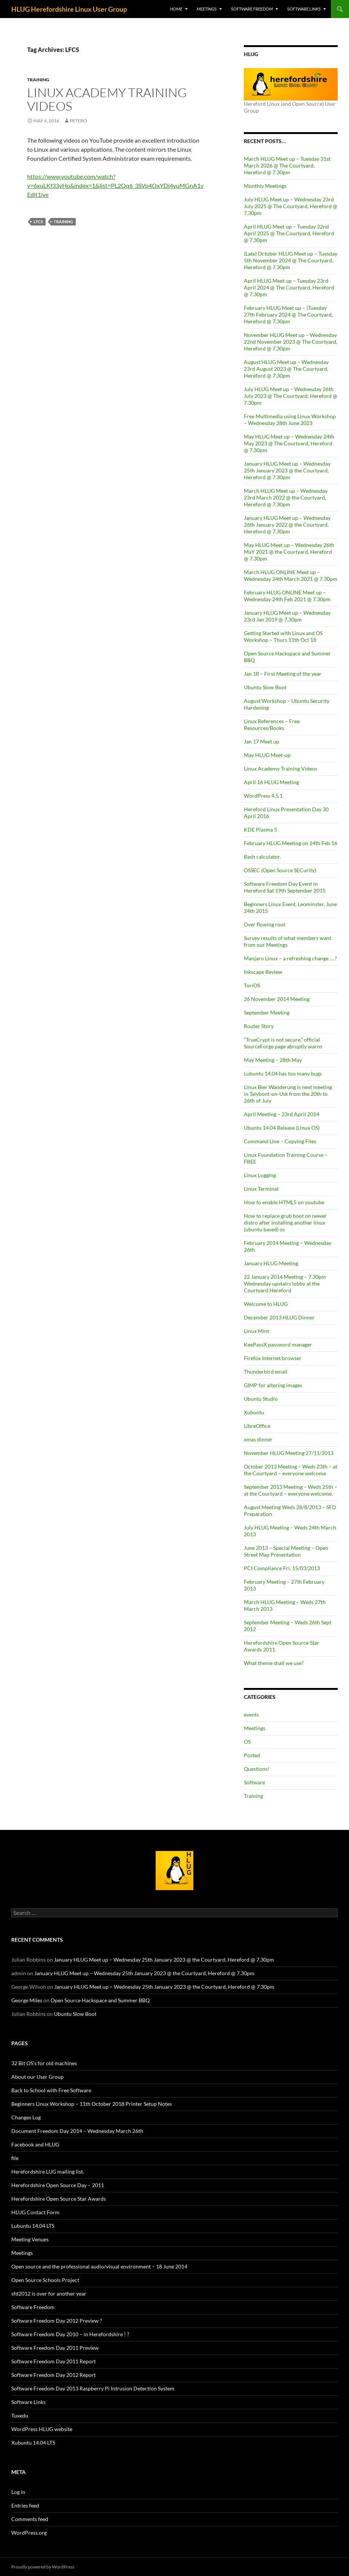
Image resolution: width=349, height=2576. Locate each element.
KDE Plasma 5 (260, 829)
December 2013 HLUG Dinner (279, 1317)
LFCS (38, 221)
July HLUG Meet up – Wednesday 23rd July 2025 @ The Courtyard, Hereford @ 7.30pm (290, 206)
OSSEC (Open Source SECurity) (280, 870)
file (14, 2158)
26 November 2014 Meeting (276, 999)
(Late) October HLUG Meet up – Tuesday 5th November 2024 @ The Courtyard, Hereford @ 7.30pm (290, 260)
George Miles (26, 2000)
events (251, 1714)
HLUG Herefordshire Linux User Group (69, 9)
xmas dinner (258, 1439)
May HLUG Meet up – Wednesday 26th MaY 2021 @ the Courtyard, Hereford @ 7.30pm (289, 552)
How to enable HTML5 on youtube (284, 1202)
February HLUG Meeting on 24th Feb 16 (290, 843)
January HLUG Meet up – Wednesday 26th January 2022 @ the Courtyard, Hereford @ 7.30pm (287, 525)
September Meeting (266, 1012)
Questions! (256, 1769)
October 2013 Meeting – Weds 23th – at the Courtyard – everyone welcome (290, 1469)
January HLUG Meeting (271, 1263)
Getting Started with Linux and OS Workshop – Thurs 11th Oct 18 (283, 636)
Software (254, 1782)
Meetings (207, 8)
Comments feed (29, 2519)
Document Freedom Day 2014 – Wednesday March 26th (77, 2131)
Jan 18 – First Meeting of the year (282, 673)
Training (38, 79)
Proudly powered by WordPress (42, 2567)
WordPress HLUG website (41, 2429)
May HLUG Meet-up (267, 755)
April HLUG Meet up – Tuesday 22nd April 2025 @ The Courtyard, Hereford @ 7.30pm (289, 233)
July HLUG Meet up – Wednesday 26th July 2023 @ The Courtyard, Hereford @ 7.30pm (290, 396)
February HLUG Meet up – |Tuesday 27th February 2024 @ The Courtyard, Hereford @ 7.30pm (288, 314)
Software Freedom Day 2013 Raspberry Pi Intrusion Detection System (92, 2388)
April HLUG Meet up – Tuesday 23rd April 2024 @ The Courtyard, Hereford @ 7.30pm (289, 287)
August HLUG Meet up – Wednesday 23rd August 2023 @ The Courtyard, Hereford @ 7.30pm (286, 369)
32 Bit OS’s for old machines (44, 2063)
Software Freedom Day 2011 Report (53, 2361)
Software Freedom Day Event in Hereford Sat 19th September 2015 (285, 887)
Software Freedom (252, 8)
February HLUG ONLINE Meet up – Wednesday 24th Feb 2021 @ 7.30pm (287, 595)
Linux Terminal (261, 1188)
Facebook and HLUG (35, 2144)
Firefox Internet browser (273, 1358)
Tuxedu (19, 2415)
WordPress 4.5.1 (263, 795)
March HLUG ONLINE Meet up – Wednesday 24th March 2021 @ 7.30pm (290, 575)
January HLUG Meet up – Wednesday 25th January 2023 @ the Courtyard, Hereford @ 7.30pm (287, 470)
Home (176, 8)
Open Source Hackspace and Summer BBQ (100, 2000)
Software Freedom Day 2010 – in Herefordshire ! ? (70, 2334)
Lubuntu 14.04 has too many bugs (283, 1073)
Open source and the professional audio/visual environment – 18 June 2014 (99, 2266)
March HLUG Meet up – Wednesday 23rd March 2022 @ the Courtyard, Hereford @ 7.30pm (286, 497)
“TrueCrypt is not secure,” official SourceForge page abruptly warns (283, 1043)
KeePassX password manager (278, 1344)
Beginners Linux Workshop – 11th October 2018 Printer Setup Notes (91, 2104)
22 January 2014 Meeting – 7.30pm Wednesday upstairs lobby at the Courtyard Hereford (285, 1283)
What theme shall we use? (274, 1663)
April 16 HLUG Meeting (271, 782)
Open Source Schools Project (45, 2280)
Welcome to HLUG (266, 1304)
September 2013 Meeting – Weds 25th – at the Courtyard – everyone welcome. (290, 1490)
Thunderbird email (266, 1371)
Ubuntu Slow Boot (265, 687)
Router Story (259, 1026)
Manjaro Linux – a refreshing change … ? (290, 958)
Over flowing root (264, 924)
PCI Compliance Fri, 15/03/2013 (282, 1568)
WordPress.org (29, 2532)
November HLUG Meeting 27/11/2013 (289, 1453)
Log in (18, 2492)
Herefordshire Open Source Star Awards (58, 2198)
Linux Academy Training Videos (107, 99)
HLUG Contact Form (35, 2212)
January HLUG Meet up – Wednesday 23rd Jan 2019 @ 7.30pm (287, 616)
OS (247, 1741)
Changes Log (26, 2117)
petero (78, 120)
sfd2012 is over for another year (48, 2293)
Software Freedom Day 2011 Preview (55, 2347)
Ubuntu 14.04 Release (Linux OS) (282, 1127)
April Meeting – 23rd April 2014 (281, 1114)
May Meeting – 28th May (273, 1060)
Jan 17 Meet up (261, 741)
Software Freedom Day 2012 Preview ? (56, 2320)
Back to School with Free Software (51, 2090)
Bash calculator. (262, 856)
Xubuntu (254, 1412)
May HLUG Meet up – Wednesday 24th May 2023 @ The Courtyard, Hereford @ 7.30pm (289, 443)
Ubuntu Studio (261, 1398)
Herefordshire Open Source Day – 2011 (57, 2185)
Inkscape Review (263, 972)
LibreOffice (257, 1426)
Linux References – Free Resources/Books (272, 724)
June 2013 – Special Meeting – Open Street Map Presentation (286, 1551)
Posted (252, 1755)
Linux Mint (256, 1331)
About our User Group (37, 2076)
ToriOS (252, 985)
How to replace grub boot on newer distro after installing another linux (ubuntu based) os (285, 1222)
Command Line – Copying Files (280, 1141)
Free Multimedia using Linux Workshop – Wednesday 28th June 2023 (290, 419)
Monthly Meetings (265, 186)
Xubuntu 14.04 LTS (33, 2442)
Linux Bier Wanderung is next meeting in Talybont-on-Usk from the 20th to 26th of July (288, 1094)
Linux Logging (260, 1175)
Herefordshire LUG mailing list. (47, 2171)
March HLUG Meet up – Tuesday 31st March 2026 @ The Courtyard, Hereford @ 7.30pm (287, 165)
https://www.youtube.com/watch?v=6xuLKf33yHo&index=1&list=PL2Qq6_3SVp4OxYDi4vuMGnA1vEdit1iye (115, 185)
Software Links (304, 8)
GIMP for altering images (273, 1385)
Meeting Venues (30, 2239)
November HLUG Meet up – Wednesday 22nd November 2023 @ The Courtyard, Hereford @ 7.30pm (290, 342)
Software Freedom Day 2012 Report (53, 2375)
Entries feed (25, 2505)
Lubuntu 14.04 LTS (32, 2226)
